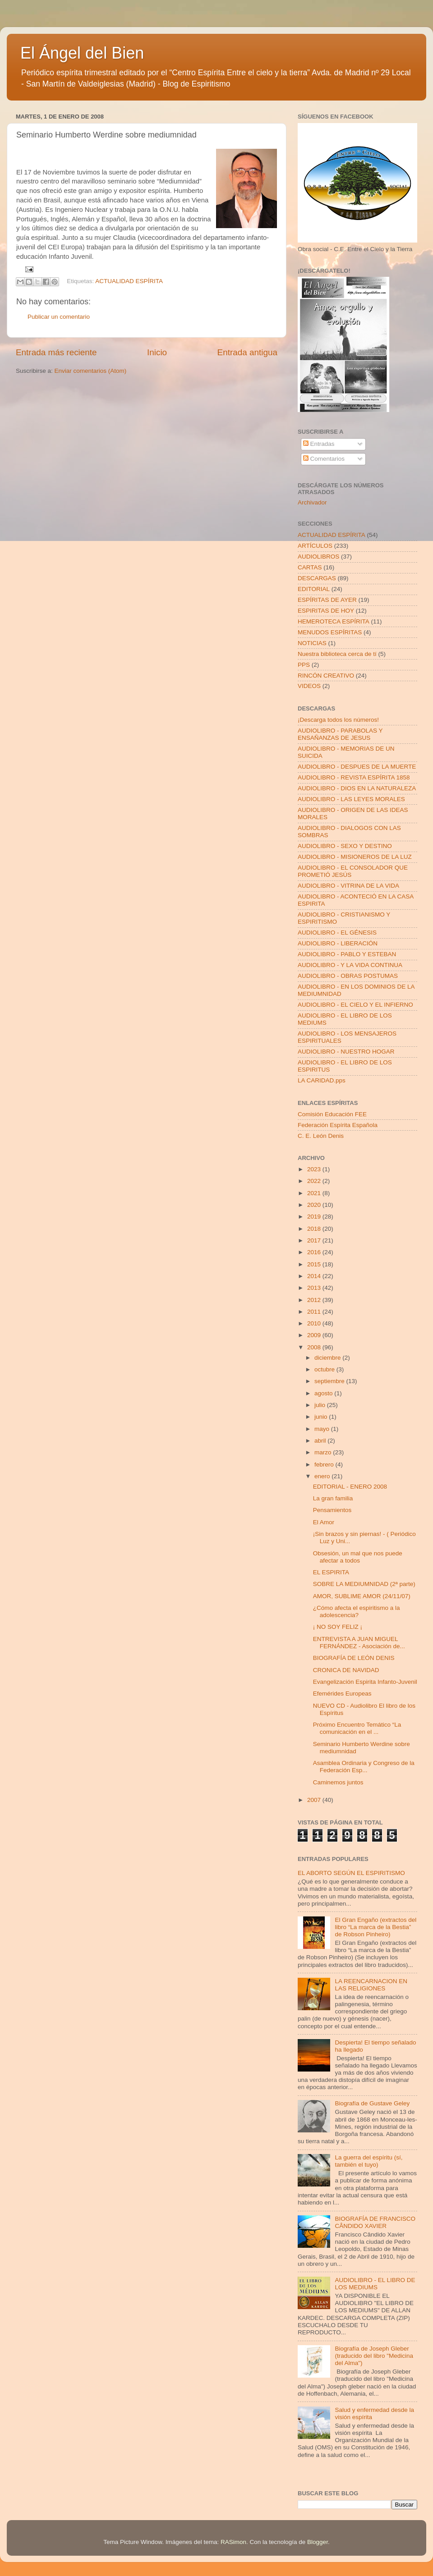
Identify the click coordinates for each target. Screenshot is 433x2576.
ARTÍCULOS (315, 545)
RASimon (233, 2542)
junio (321, 1416)
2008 (314, 1347)
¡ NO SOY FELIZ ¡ (337, 1626)
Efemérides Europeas (342, 1693)
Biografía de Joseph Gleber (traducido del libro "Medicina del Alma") (374, 2355)
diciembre (328, 1357)
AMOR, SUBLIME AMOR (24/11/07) (361, 1596)
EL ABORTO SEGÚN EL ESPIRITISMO (351, 1873)
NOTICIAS (312, 643)
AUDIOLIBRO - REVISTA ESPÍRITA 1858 (354, 777)
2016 (314, 1252)
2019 (314, 1216)
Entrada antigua (247, 352)
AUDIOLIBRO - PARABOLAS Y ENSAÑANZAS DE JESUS (340, 734)
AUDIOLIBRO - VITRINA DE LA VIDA (348, 885)
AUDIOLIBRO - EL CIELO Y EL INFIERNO (355, 1004)
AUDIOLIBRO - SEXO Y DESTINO (345, 846)
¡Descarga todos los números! (338, 719)
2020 (314, 1204)
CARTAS (310, 567)
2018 (314, 1228)
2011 (314, 1311)
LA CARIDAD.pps (321, 1080)
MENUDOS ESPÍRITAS (330, 632)
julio (320, 1405)
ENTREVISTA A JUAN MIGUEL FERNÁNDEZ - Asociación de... (359, 1643)
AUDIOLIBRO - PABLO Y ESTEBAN (347, 954)
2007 (314, 1800)
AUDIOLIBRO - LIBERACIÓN (338, 943)
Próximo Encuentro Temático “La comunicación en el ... (357, 1728)
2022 (314, 1181)
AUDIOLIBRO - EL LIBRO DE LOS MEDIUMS (375, 2284)
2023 (314, 1169)
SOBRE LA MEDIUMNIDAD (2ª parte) (364, 1584)
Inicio (157, 352)
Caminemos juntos (338, 1782)
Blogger (317, 2542)
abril (320, 1440)
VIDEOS (309, 686)
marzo (323, 1452)
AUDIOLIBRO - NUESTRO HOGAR (346, 1051)
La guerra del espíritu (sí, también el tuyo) (368, 2161)
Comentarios (324, 458)
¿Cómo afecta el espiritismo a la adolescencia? (356, 1611)
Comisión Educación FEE (332, 1114)
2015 (314, 1264)
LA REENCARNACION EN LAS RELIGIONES (371, 1985)
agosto (324, 1393)
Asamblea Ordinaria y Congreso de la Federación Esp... (364, 1767)
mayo (322, 1429)
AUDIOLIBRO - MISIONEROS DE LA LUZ (355, 856)
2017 (314, 1240)
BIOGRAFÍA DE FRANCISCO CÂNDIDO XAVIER (375, 2222)
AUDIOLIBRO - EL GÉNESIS (337, 932)
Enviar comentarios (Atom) (91, 370)
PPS (304, 664)
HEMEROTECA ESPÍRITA (333, 621)
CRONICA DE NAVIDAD (346, 1670)
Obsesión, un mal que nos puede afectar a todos (357, 1557)
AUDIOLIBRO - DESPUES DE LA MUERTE (357, 766)
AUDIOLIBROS (318, 556)
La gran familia (333, 1498)
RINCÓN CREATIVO (326, 675)
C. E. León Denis (321, 1135)
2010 (314, 1323)
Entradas (319, 443)
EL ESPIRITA (331, 1572)
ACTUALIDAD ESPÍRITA (129, 281)
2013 (314, 1287)
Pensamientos (332, 1510)
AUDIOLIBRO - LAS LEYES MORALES (351, 799)
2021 (314, 1193)
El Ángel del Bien (82, 53)
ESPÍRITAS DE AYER (327, 599)
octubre (325, 1369)
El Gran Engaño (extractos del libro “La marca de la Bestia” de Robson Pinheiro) (375, 1927)
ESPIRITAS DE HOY (326, 610)
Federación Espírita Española (338, 1125)
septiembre (330, 1381)
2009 (314, 1335)
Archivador (312, 502)
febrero (325, 1464)
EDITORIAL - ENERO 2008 (350, 1486)
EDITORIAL (314, 589)
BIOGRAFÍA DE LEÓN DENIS (354, 1658)
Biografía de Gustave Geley (372, 2103)
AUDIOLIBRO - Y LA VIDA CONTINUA (350, 965)
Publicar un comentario (59, 316)
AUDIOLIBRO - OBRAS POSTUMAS (348, 975)
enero (323, 1476)
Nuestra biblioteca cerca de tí (337, 654)
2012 (314, 1300)
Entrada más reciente (56, 352)
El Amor (323, 1522)
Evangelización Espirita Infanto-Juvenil (365, 1681)
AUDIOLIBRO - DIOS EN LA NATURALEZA (357, 788)
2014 (314, 1276)
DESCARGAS (317, 578)
